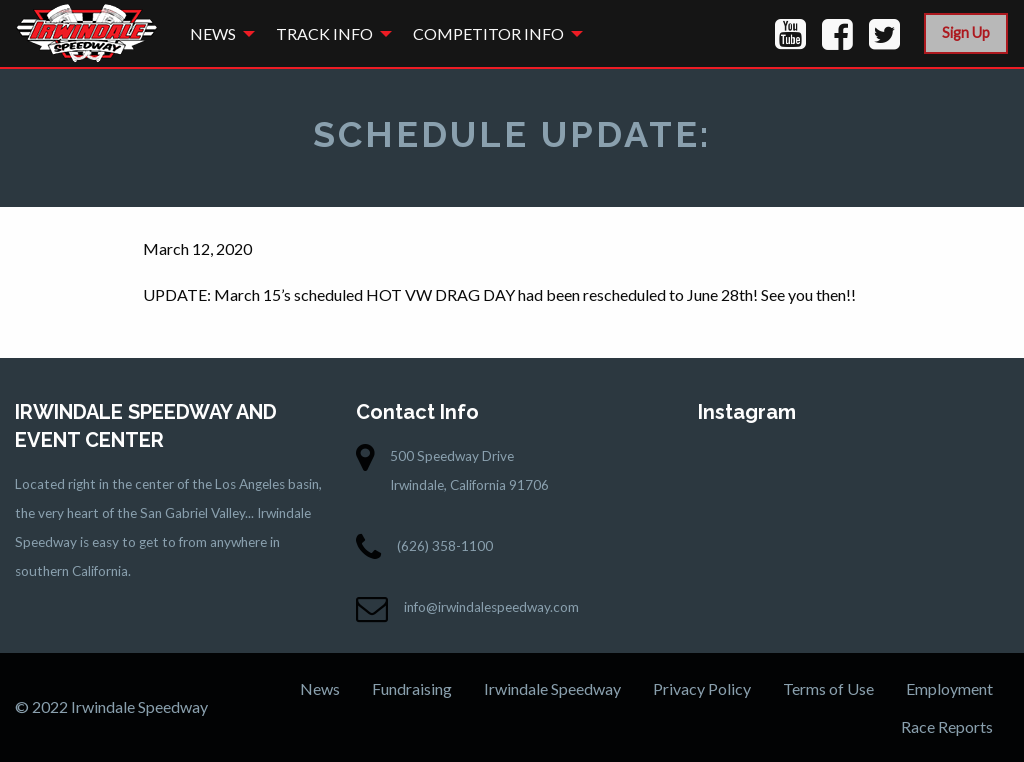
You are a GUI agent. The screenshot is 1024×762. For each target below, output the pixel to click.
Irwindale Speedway (552, 688)
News (213, 33)
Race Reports (947, 726)
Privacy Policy (702, 688)
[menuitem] (217, 33)
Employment (949, 688)
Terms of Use (828, 688)
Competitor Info (488, 33)
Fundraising (412, 688)
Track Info (324, 33)
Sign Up (966, 32)
